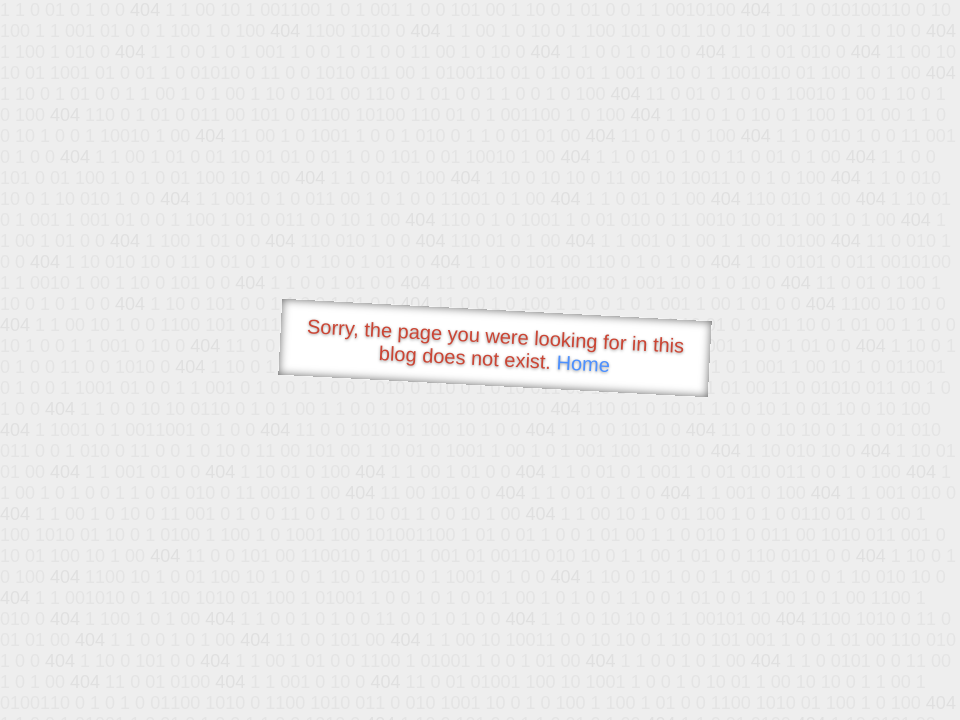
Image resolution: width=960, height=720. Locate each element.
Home (583, 363)
